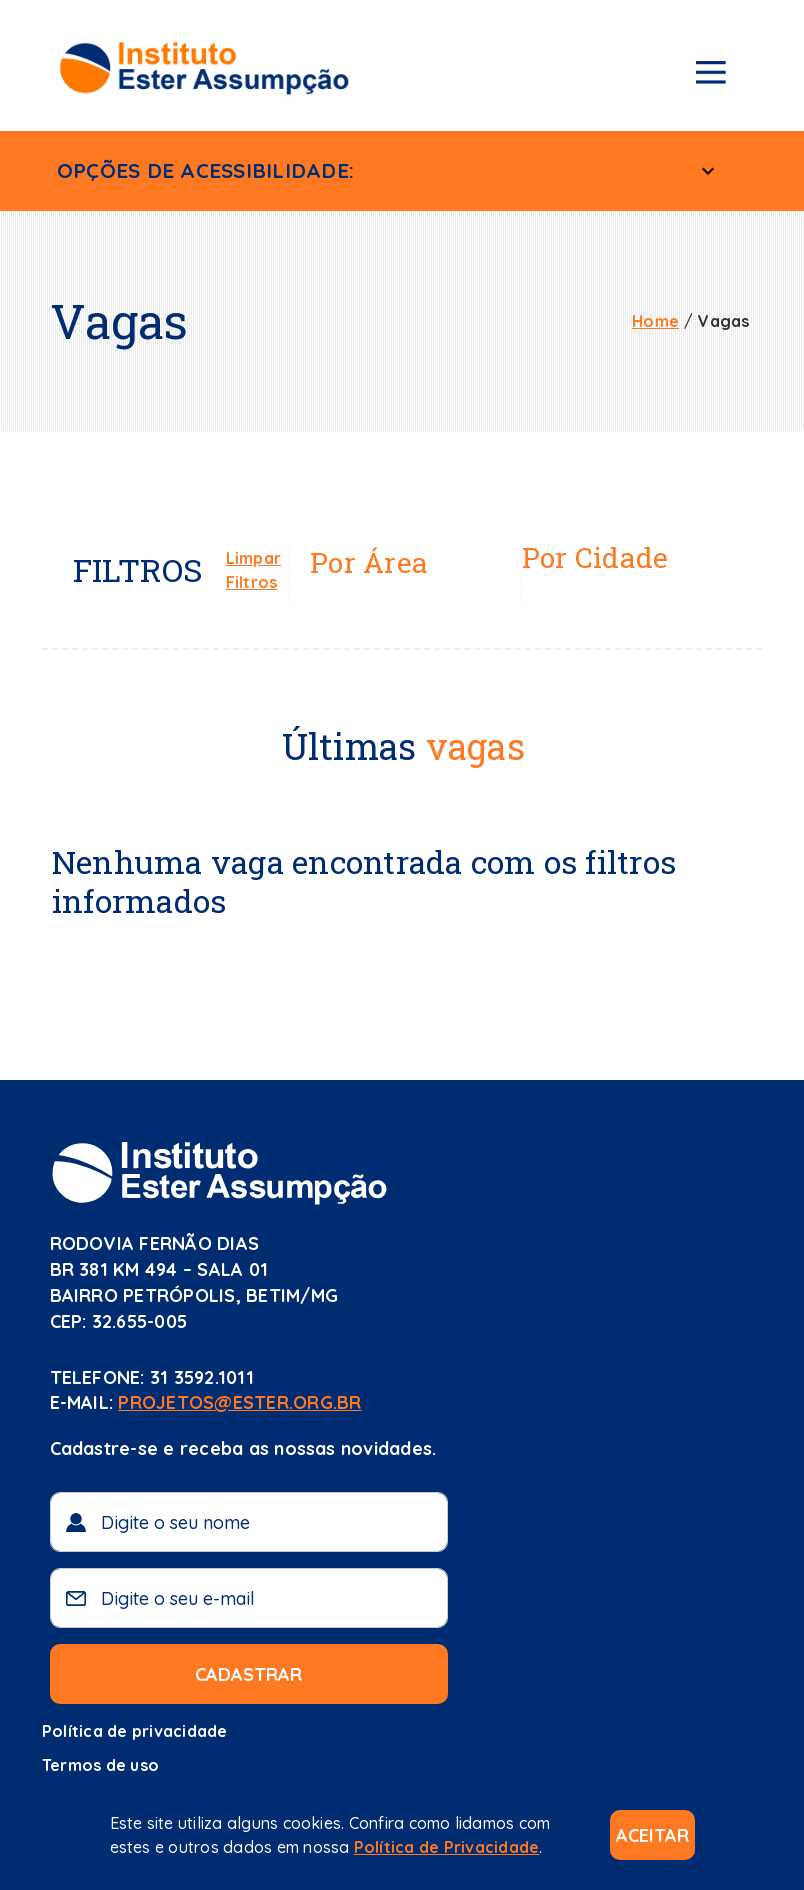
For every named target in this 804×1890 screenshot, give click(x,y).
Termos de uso (100, 1765)
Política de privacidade (135, 1731)
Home (655, 321)
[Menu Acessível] (708, 171)
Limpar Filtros (253, 570)
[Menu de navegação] (711, 76)
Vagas (723, 321)
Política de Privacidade (447, 1847)
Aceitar (652, 1835)
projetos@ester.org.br (239, 1402)
